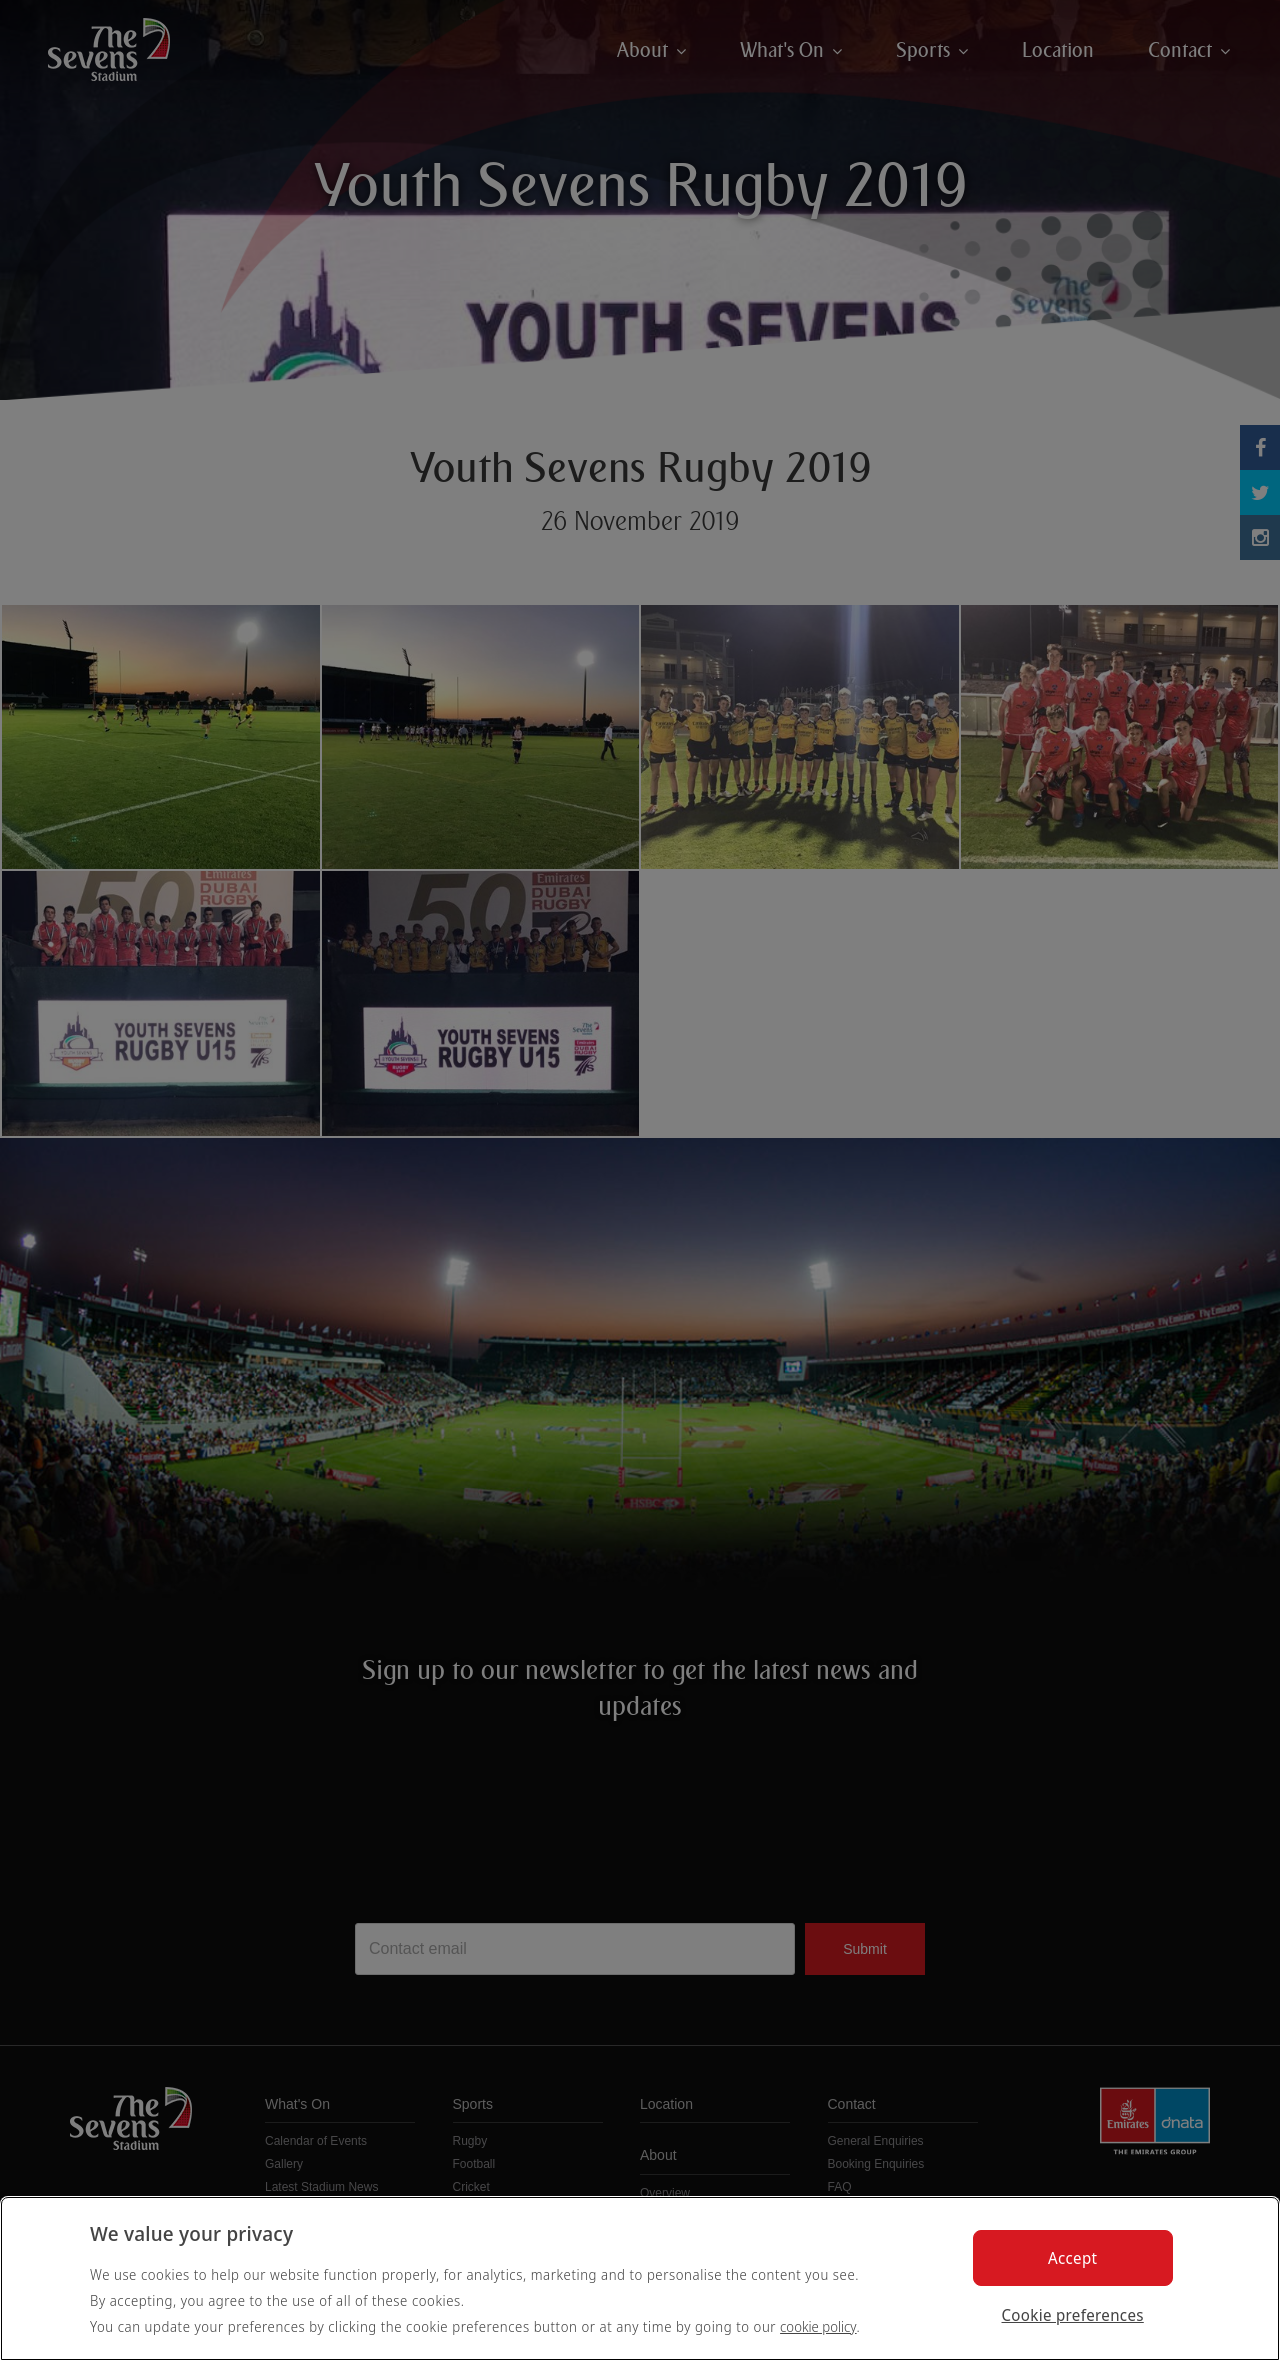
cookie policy (818, 2326)
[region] (640, 2278)
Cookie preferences (1073, 2315)
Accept (1072, 2258)
